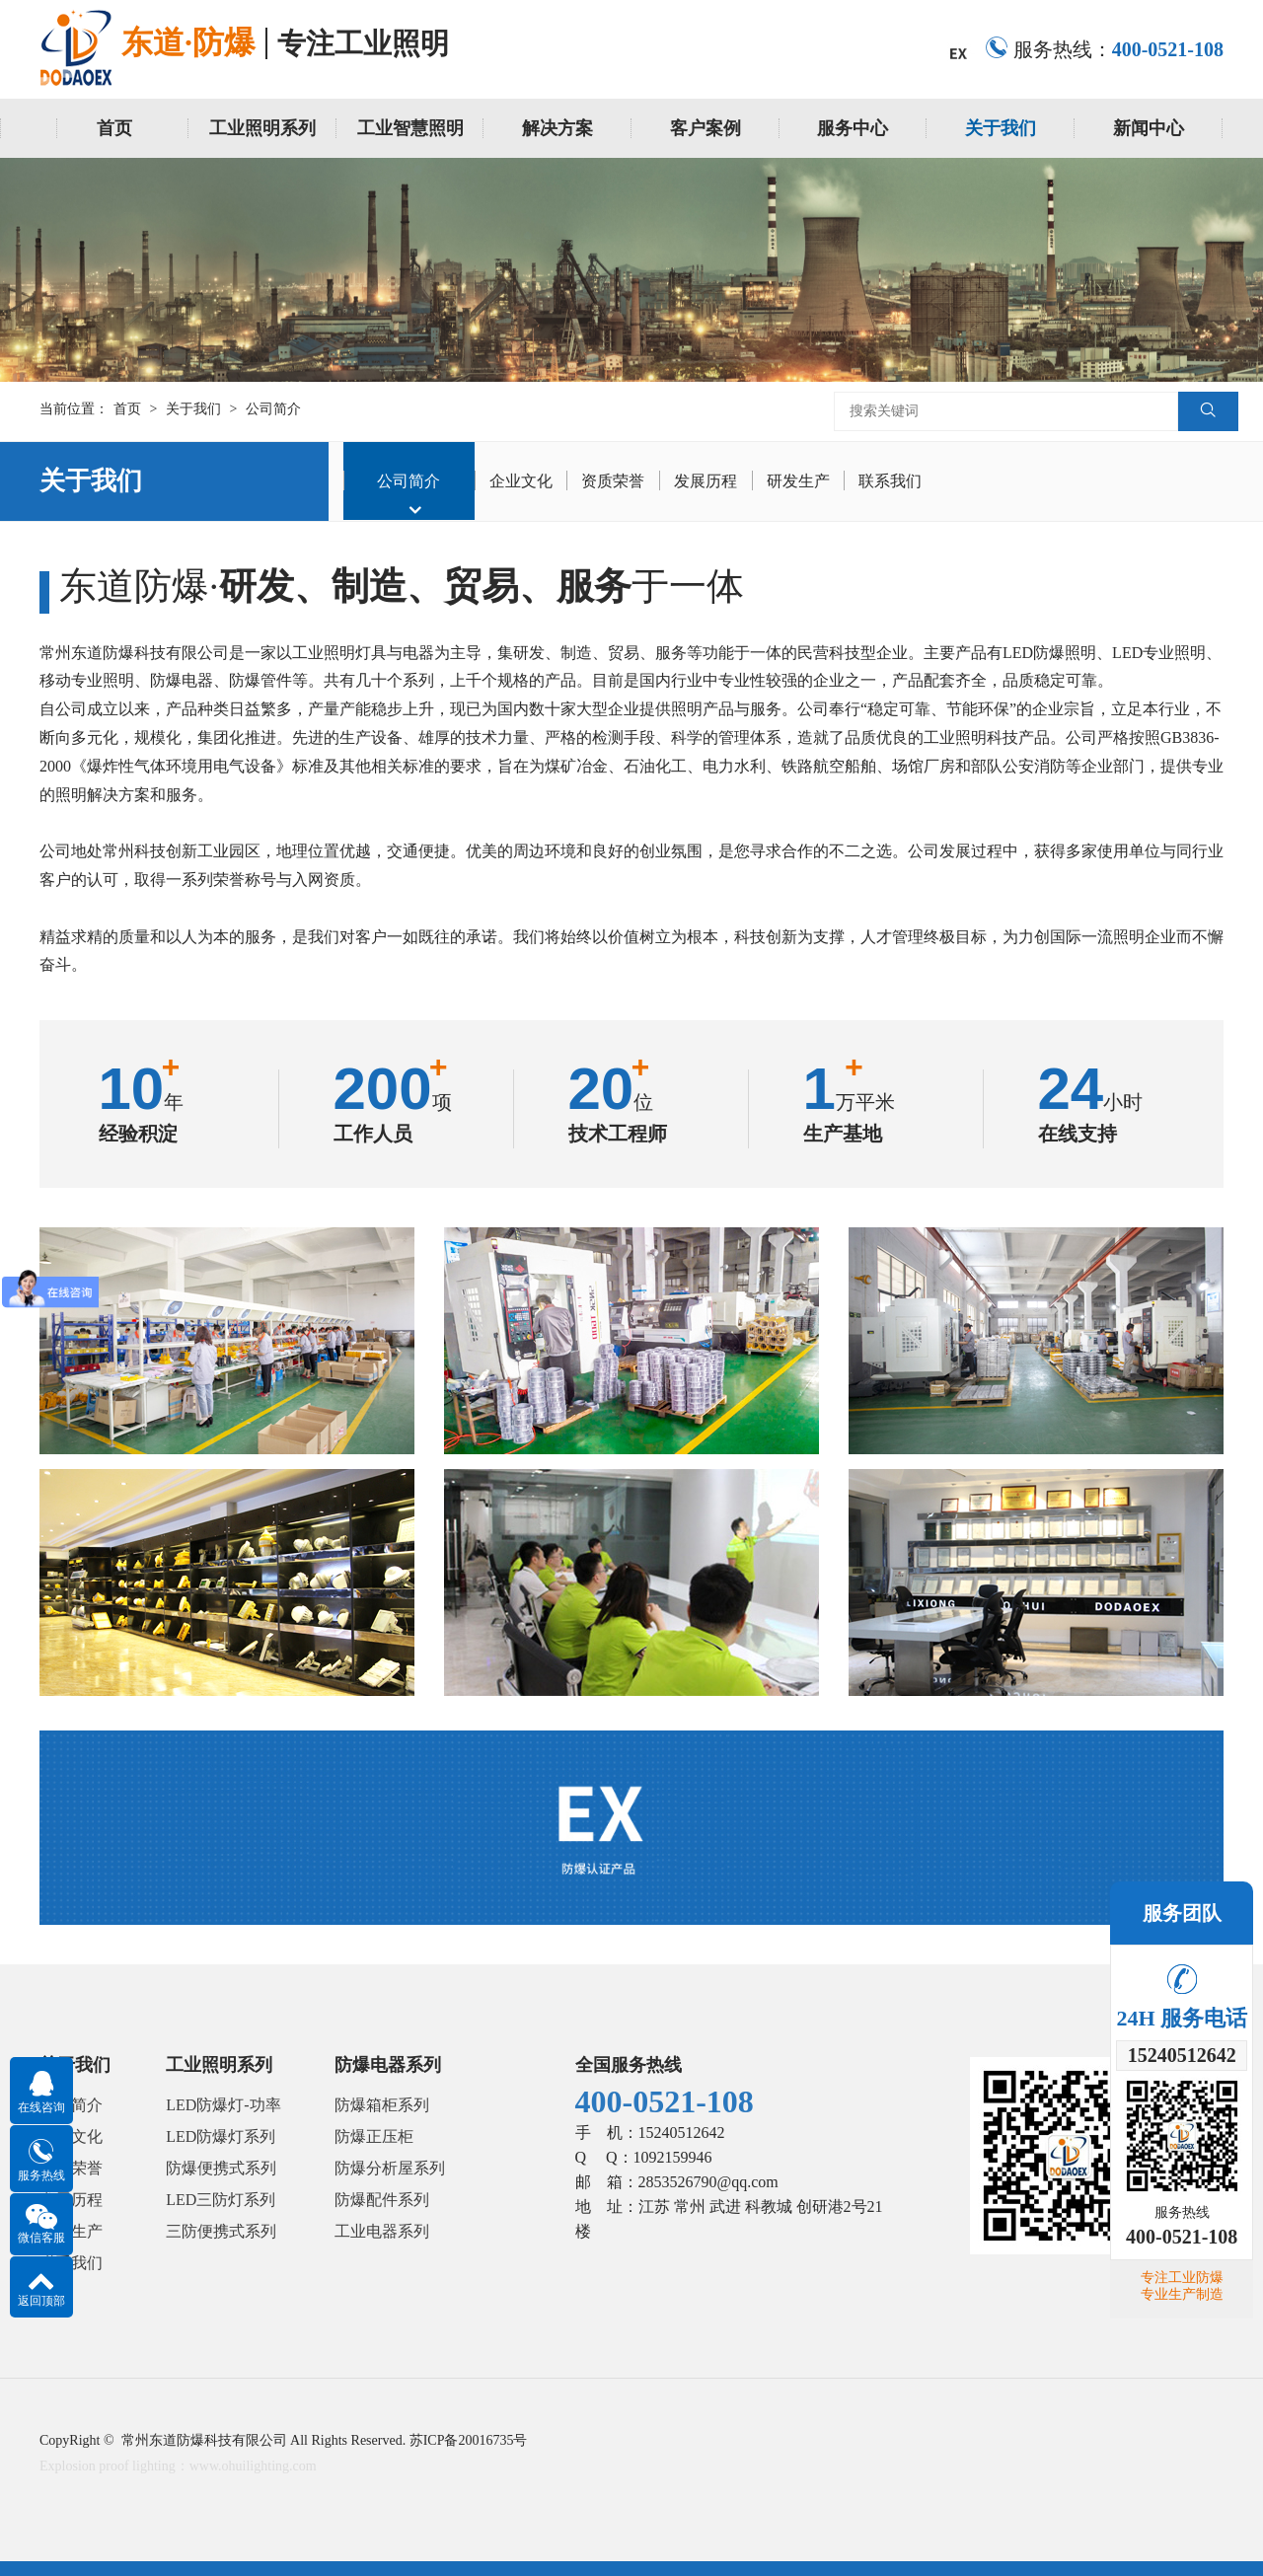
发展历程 (707, 481)
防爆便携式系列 (221, 2168)
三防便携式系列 (221, 2231)
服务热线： (1104, 49)
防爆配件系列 (381, 2199)
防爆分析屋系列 (389, 2168)
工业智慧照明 (410, 128)
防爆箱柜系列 (381, 2105)
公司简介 (273, 409)
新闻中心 (1148, 128)
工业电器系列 (381, 2231)
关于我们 (1000, 128)
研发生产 (800, 481)
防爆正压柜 (373, 2136)
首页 (114, 128)
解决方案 (557, 128)
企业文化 (522, 481)
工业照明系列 (262, 128)
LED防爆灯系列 (220, 2136)
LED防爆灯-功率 (223, 2105)
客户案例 (705, 128)
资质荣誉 (614, 481)
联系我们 (893, 481)
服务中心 (852, 128)
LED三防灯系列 (220, 2199)
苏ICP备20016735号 (468, 2440)
